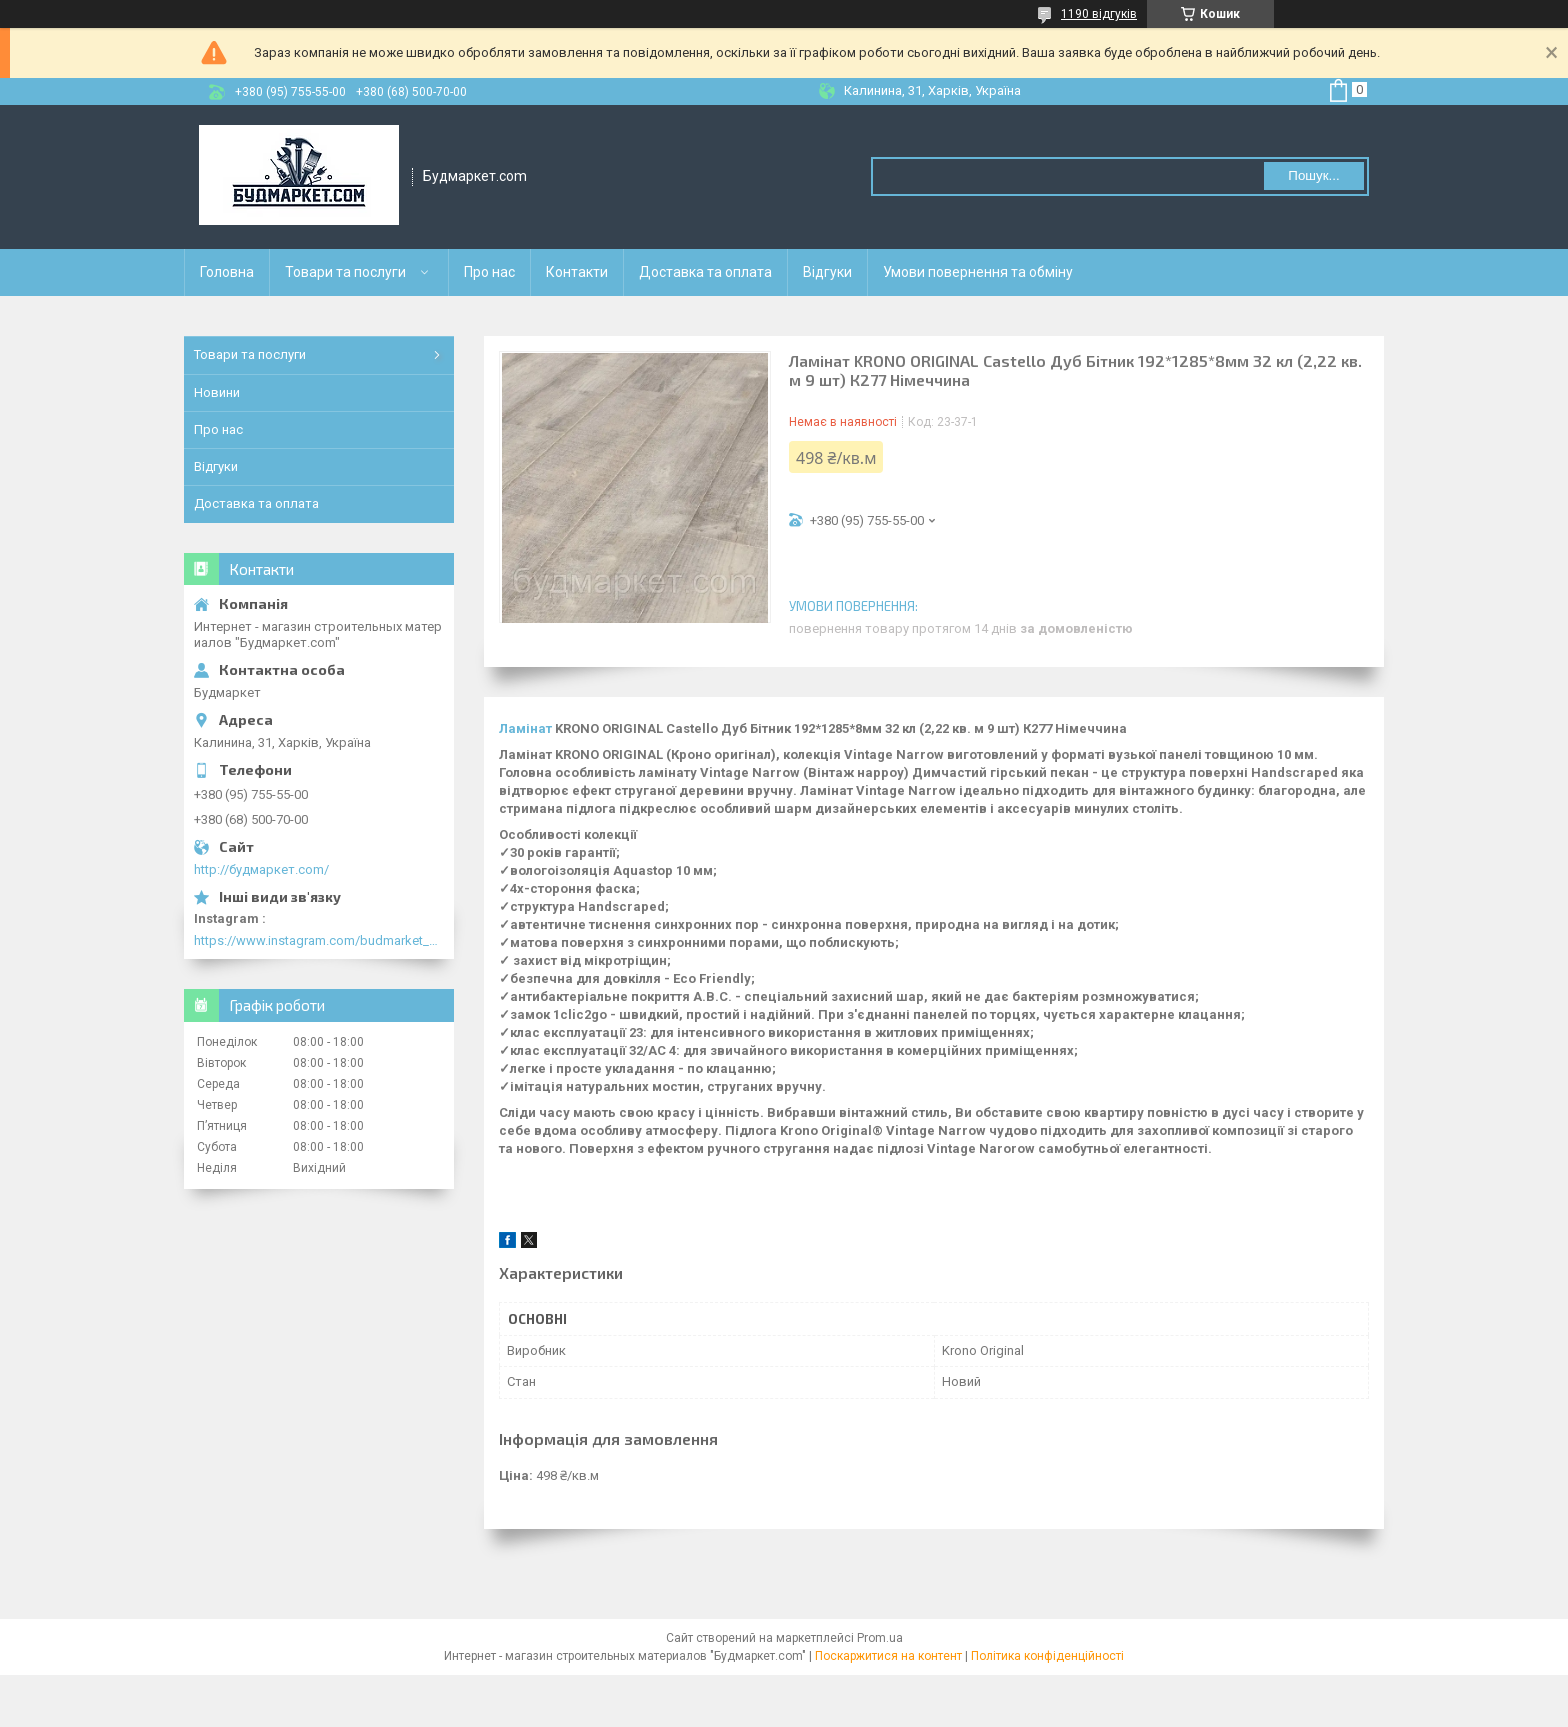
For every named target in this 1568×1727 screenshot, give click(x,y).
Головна (227, 272)
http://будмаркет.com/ (261, 869)
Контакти (577, 272)
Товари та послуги (345, 272)
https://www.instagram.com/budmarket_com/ (319, 940)
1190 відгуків (1099, 14)
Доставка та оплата (705, 272)
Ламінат (525, 728)
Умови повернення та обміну (978, 272)
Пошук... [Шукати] (1313, 175)
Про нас (489, 272)
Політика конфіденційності (1047, 1656)
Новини (217, 392)
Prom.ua (880, 1638)
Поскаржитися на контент (888, 1656)
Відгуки (827, 272)
